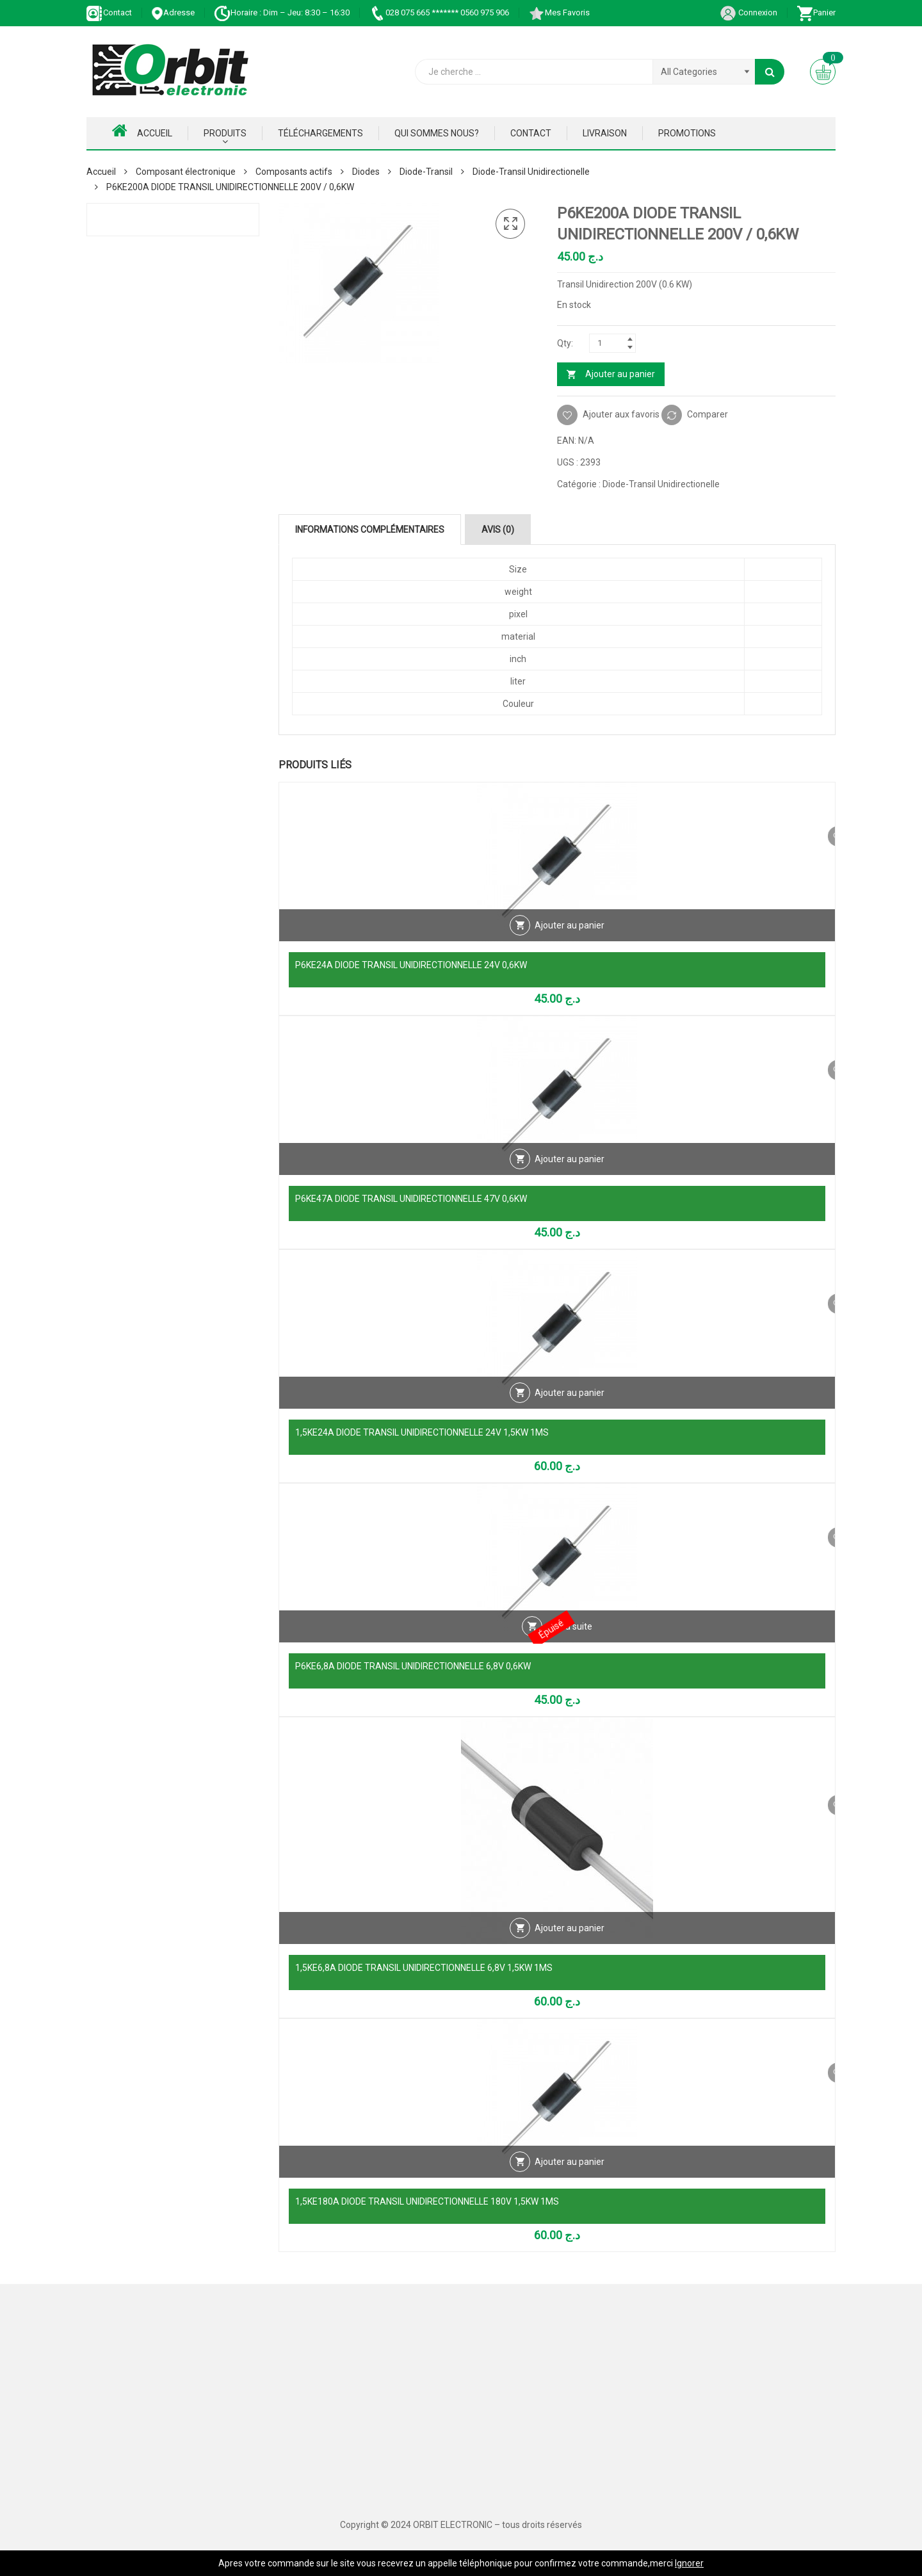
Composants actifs (293, 171)
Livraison (605, 133)
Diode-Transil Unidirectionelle (531, 171)
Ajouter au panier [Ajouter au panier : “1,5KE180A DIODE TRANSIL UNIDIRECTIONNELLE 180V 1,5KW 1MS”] (569, 2175)
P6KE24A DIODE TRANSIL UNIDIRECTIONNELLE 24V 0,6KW (411, 965)
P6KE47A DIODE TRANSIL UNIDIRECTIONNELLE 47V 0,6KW (411, 1199)
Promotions (687, 133)
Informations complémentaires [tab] (369, 529)
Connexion (748, 12)
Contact (109, 12)
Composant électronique (186, 171)
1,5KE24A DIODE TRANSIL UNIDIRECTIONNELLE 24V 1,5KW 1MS (422, 1432)
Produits (225, 133)
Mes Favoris (559, 12)
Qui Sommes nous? (436, 133)
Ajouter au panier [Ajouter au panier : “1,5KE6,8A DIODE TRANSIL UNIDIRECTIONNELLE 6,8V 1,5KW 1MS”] (569, 1941)
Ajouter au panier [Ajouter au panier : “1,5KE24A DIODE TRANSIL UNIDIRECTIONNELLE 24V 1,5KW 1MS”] (569, 1406)
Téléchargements (320, 133)
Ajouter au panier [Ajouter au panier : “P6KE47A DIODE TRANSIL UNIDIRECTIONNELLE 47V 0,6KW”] (569, 1172)
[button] (510, 224)
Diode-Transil (426, 171)
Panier (816, 12)
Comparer (707, 414)
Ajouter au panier (620, 374)
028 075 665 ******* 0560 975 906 (439, 12)
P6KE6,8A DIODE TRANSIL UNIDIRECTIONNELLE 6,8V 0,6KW (413, 1666)
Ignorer (689, 2563)
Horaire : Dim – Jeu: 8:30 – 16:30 (282, 12)
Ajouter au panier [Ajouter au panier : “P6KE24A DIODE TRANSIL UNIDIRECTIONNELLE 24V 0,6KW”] (569, 939)
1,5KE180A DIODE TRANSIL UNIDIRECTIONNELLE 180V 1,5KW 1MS (427, 2201)
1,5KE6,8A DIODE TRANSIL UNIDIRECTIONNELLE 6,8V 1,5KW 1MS (424, 1968)
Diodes (366, 171)
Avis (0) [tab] (497, 529)
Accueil (142, 130)
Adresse (173, 12)
